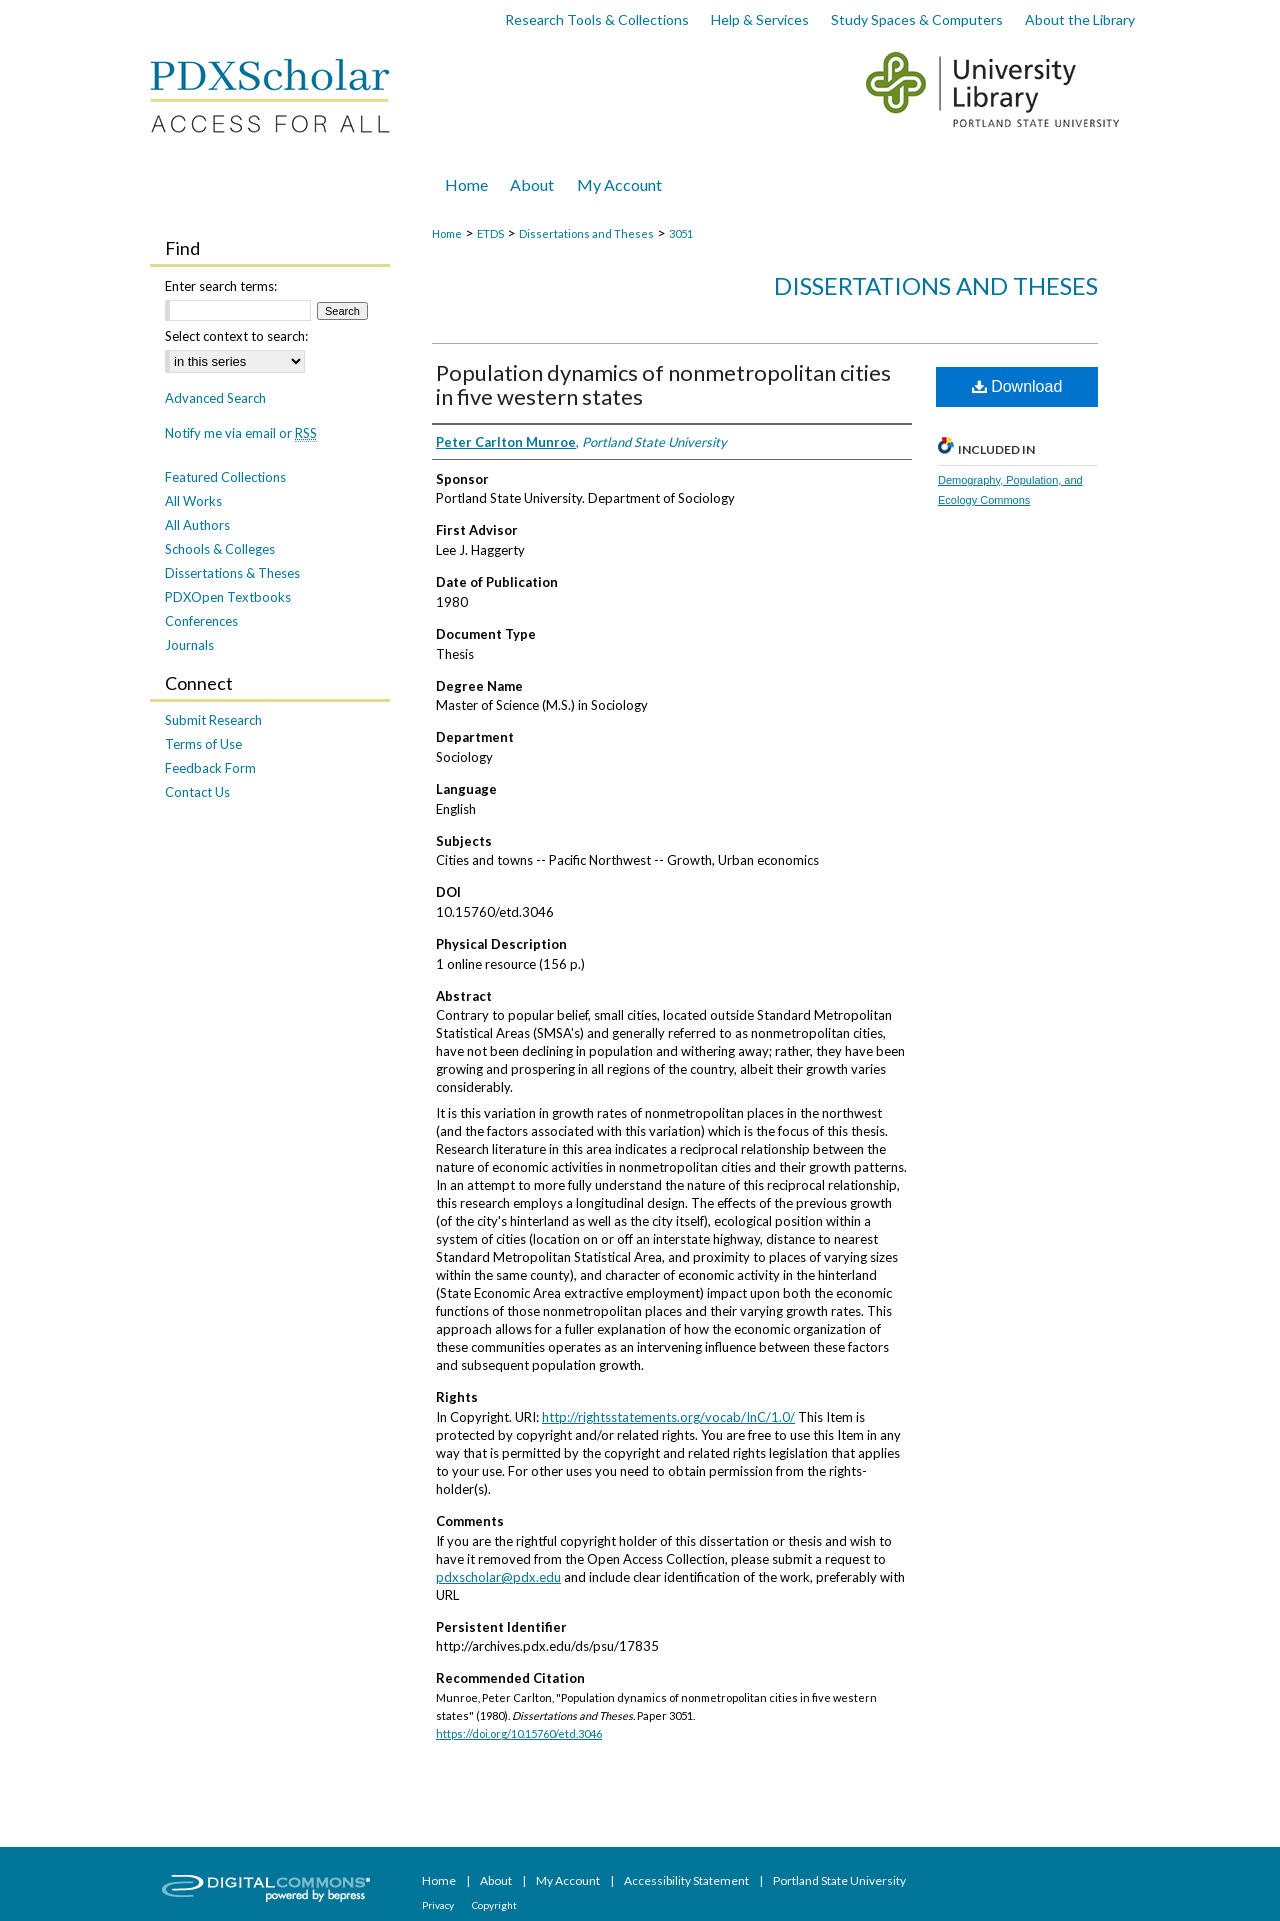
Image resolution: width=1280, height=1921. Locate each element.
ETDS (490, 233)
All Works (193, 501)
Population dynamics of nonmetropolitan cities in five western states (663, 384)
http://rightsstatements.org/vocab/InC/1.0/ (668, 1417)
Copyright (494, 1905)
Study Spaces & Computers (917, 19)
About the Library (1080, 19)
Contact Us (197, 792)
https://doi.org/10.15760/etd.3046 (519, 1733)
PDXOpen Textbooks (228, 597)
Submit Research (213, 720)
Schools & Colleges (220, 549)
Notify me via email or (241, 433)
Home (447, 233)
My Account (569, 1880)
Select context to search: (236, 336)
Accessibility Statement (687, 1880)
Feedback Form (210, 768)
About (497, 1880)
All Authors (197, 525)
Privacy (439, 1905)
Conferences (201, 621)
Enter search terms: (221, 286)
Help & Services (760, 19)
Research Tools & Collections (597, 19)
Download (1017, 386)
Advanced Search (215, 398)
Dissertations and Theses (586, 233)
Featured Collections (225, 477)
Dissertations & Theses (232, 573)
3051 (681, 233)
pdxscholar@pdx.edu (498, 1577)
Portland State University (839, 1880)
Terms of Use (203, 744)
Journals (189, 645)
